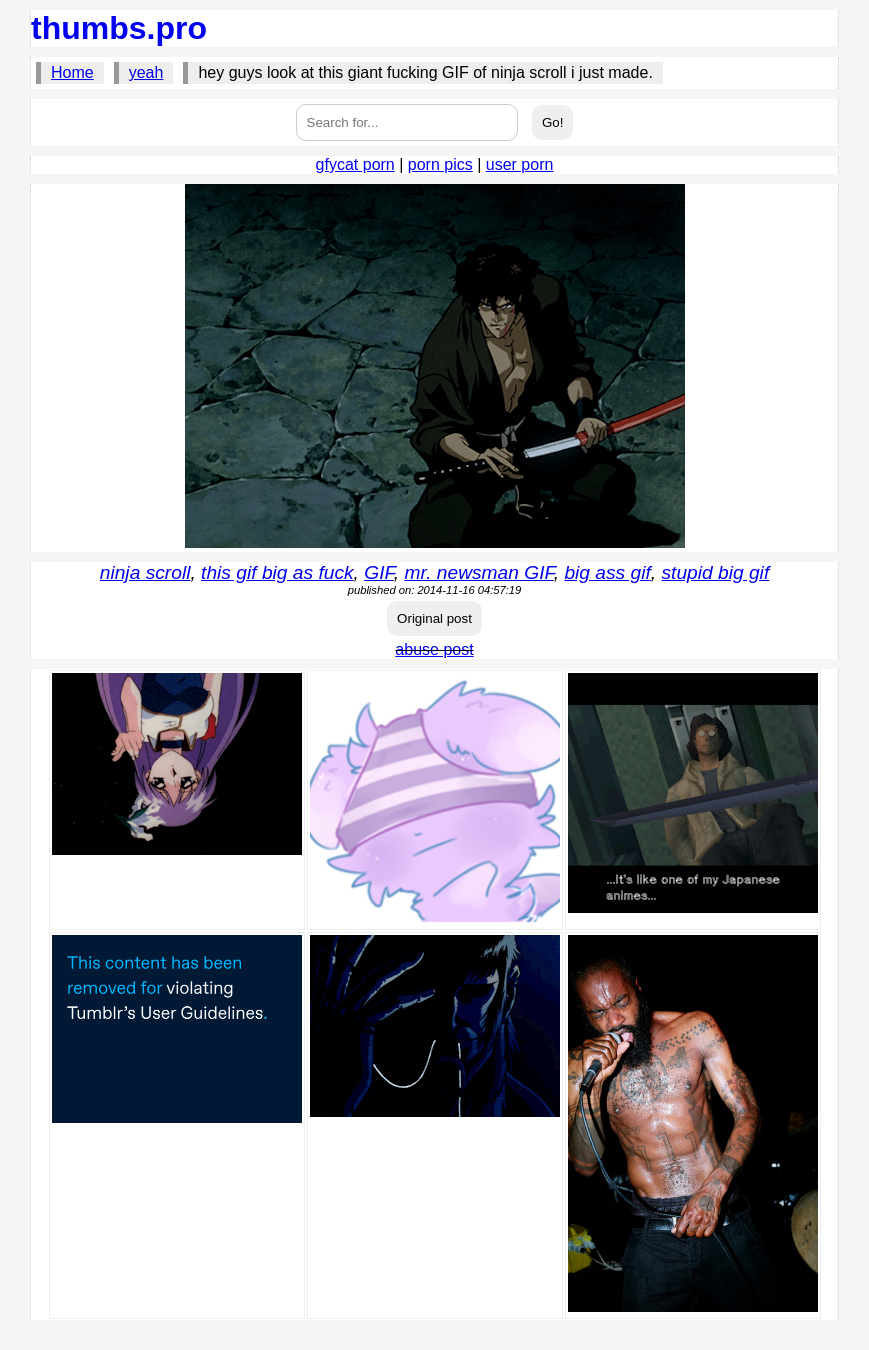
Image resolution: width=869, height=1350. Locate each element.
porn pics (440, 164)
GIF (379, 572)
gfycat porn (355, 164)
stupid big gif (715, 572)
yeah (146, 72)
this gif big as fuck (277, 572)
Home (72, 72)
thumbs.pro (119, 28)
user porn (520, 164)
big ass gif (607, 572)
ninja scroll (145, 572)
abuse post (434, 649)
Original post (434, 618)
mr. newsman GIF (478, 572)
